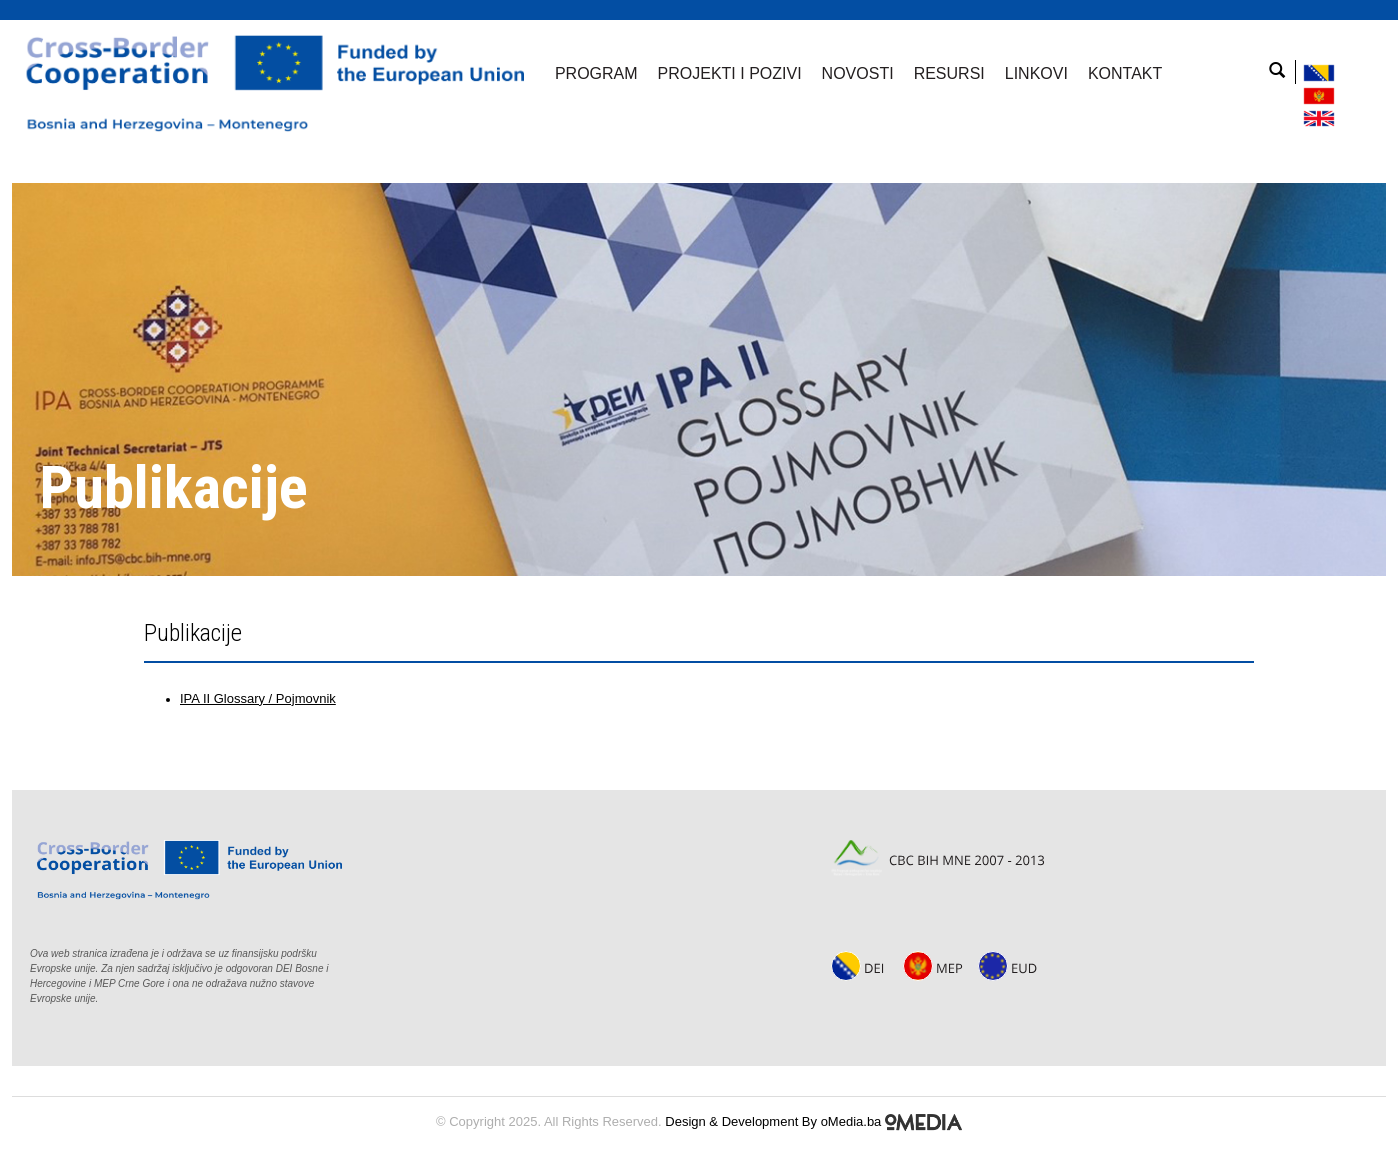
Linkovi (1036, 73)
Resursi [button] (949, 73)
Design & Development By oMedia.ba (813, 1121)
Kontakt (1125, 73)
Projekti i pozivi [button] (730, 73)
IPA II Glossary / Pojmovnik (258, 698)
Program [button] (596, 73)
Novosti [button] (858, 73)
